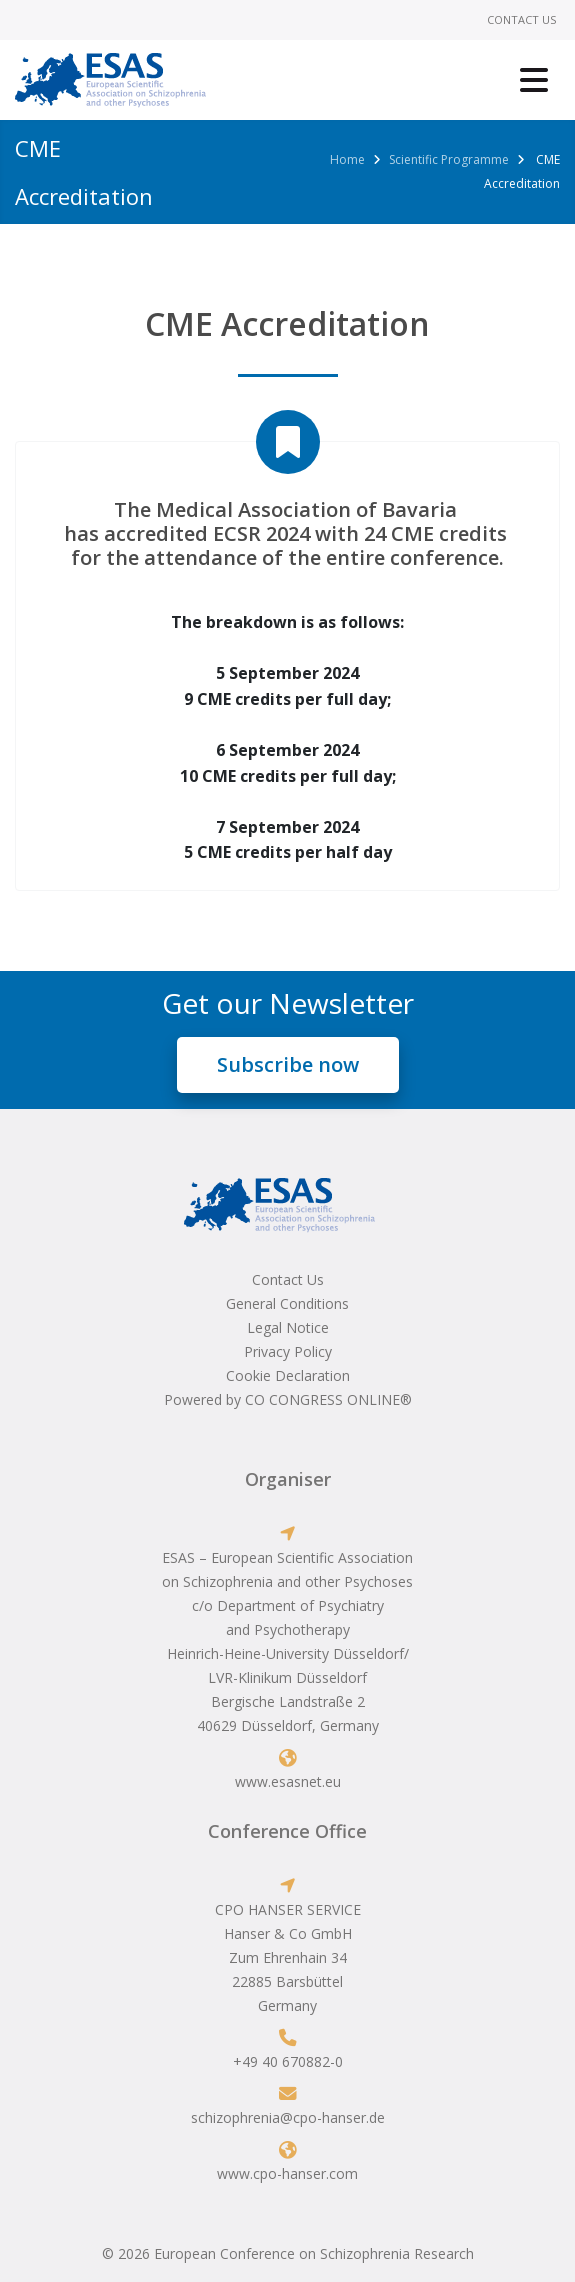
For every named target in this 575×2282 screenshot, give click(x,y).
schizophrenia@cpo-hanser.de (288, 2117)
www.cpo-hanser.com (287, 2173)
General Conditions (287, 1303)
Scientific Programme (449, 159)
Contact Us (521, 19)
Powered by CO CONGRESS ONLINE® (288, 1399)
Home (347, 159)
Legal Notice (288, 1327)
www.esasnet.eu (288, 1781)
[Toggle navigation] (534, 80)
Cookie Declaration (288, 1375)
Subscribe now (288, 1064)
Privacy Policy (288, 1351)
